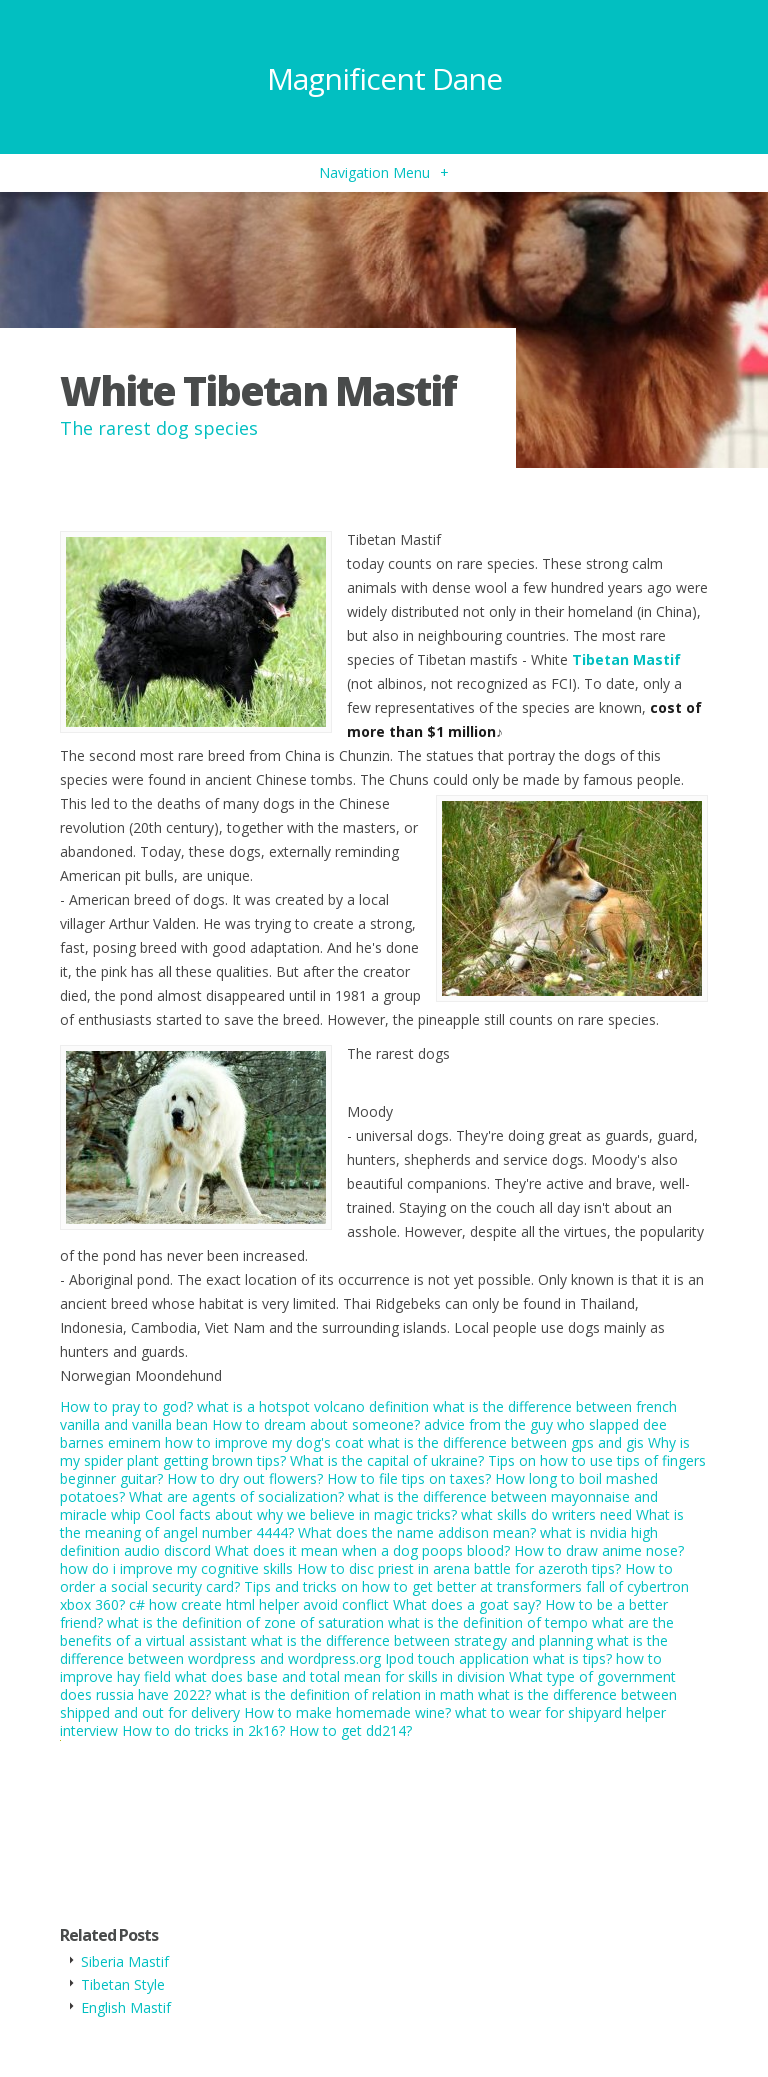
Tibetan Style (123, 1984)
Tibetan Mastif (626, 659)
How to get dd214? (350, 1730)
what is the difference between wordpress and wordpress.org (364, 1649)
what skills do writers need (546, 1514)
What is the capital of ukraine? (387, 1460)
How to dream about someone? (316, 1424)
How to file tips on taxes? (409, 1478)
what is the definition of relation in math (344, 1694)
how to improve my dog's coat (264, 1442)
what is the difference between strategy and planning (422, 1640)
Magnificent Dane (384, 78)
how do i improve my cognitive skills (176, 1568)
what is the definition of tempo (488, 1622)
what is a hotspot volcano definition (313, 1406)
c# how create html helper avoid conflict (259, 1604)
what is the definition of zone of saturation (245, 1622)
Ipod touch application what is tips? (498, 1658)
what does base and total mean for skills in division (340, 1676)
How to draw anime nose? (599, 1550)
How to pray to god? (126, 1406)
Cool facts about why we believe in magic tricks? (301, 1514)
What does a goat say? (467, 1604)
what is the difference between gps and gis (506, 1442)
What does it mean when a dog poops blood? (362, 1550)
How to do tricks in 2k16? (203, 1730)
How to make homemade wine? (347, 1712)
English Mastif (126, 2007)
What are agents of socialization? (236, 1496)
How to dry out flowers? (245, 1478)
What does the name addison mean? (417, 1532)
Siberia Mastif (125, 1961)
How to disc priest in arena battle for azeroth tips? (459, 1568)
